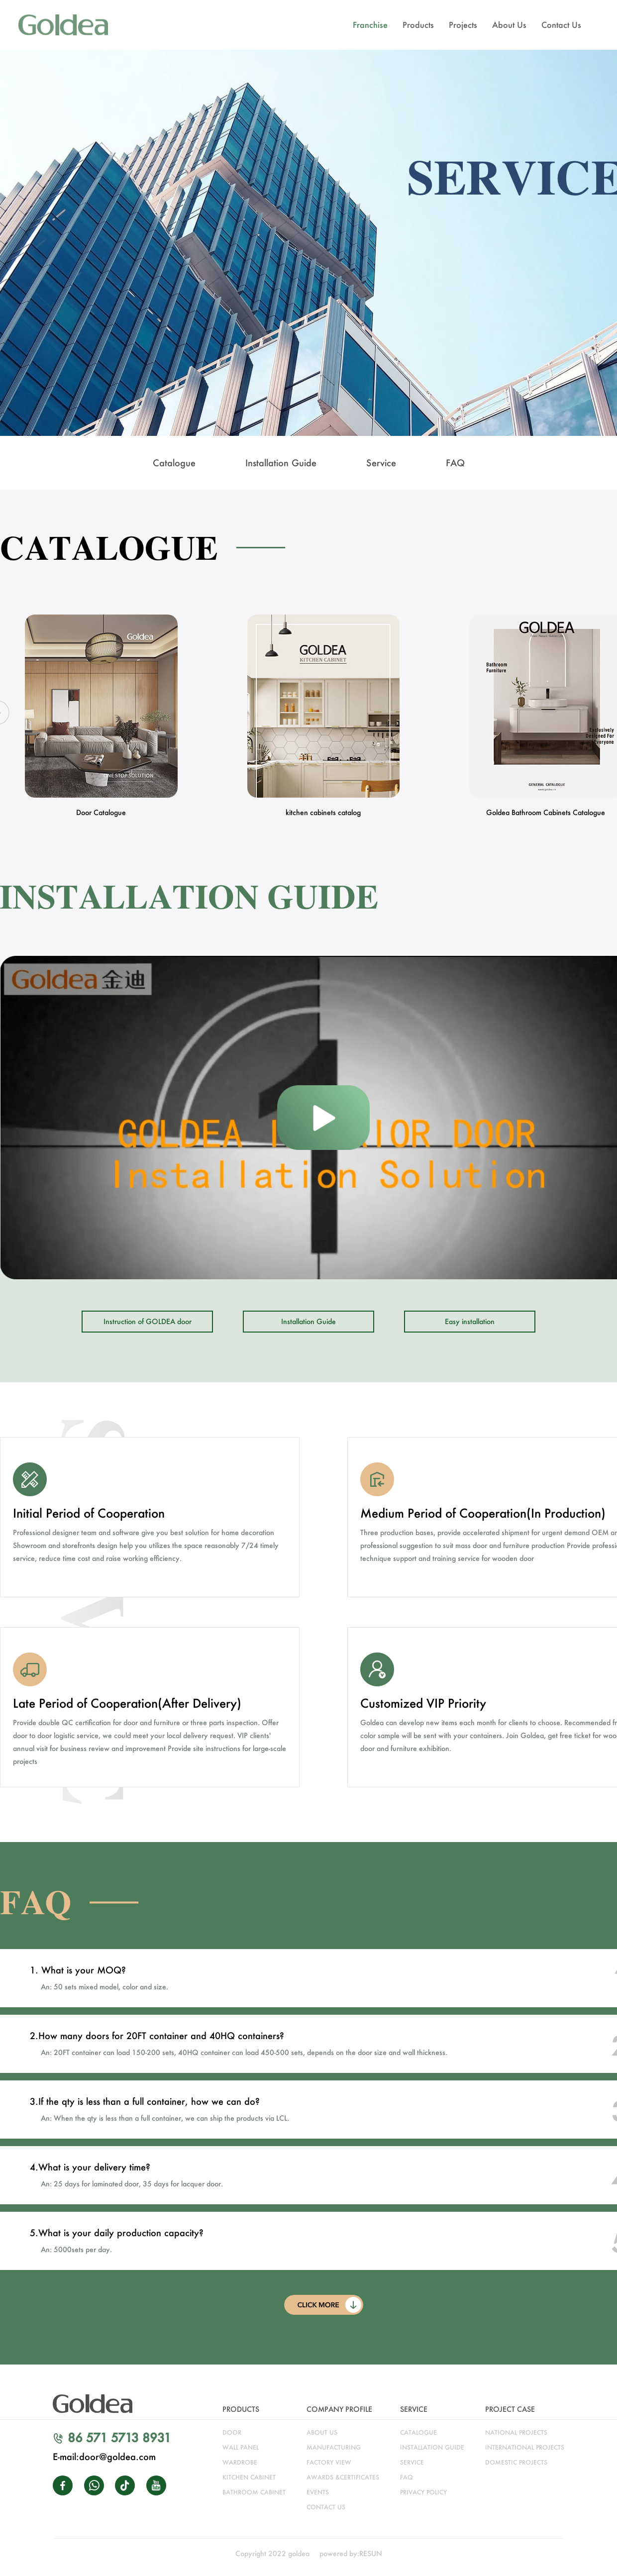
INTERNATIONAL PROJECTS (524, 2447)
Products (418, 24)
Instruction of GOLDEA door (147, 1321)
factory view (329, 2462)
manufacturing (334, 2447)
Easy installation (470, 1321)
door (231, 2432)
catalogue (418, 2432)
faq (406, 2477)
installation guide (432, 2447)
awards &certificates (343, 2477)
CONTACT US (326, 2507)
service (412, 2462)
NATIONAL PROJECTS (516, 2432)
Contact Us (561, 24)
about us (322, 2432)
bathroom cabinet (254, 2492)
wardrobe (239, 2462)
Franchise (370, 24)
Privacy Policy (423, 2492)
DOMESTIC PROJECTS (516, 2462)
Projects (463, 24)
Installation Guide (308, 1321)
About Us (509, 24)
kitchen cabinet (249, 2477)
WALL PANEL (240, 2447)
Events (318, 2492)
